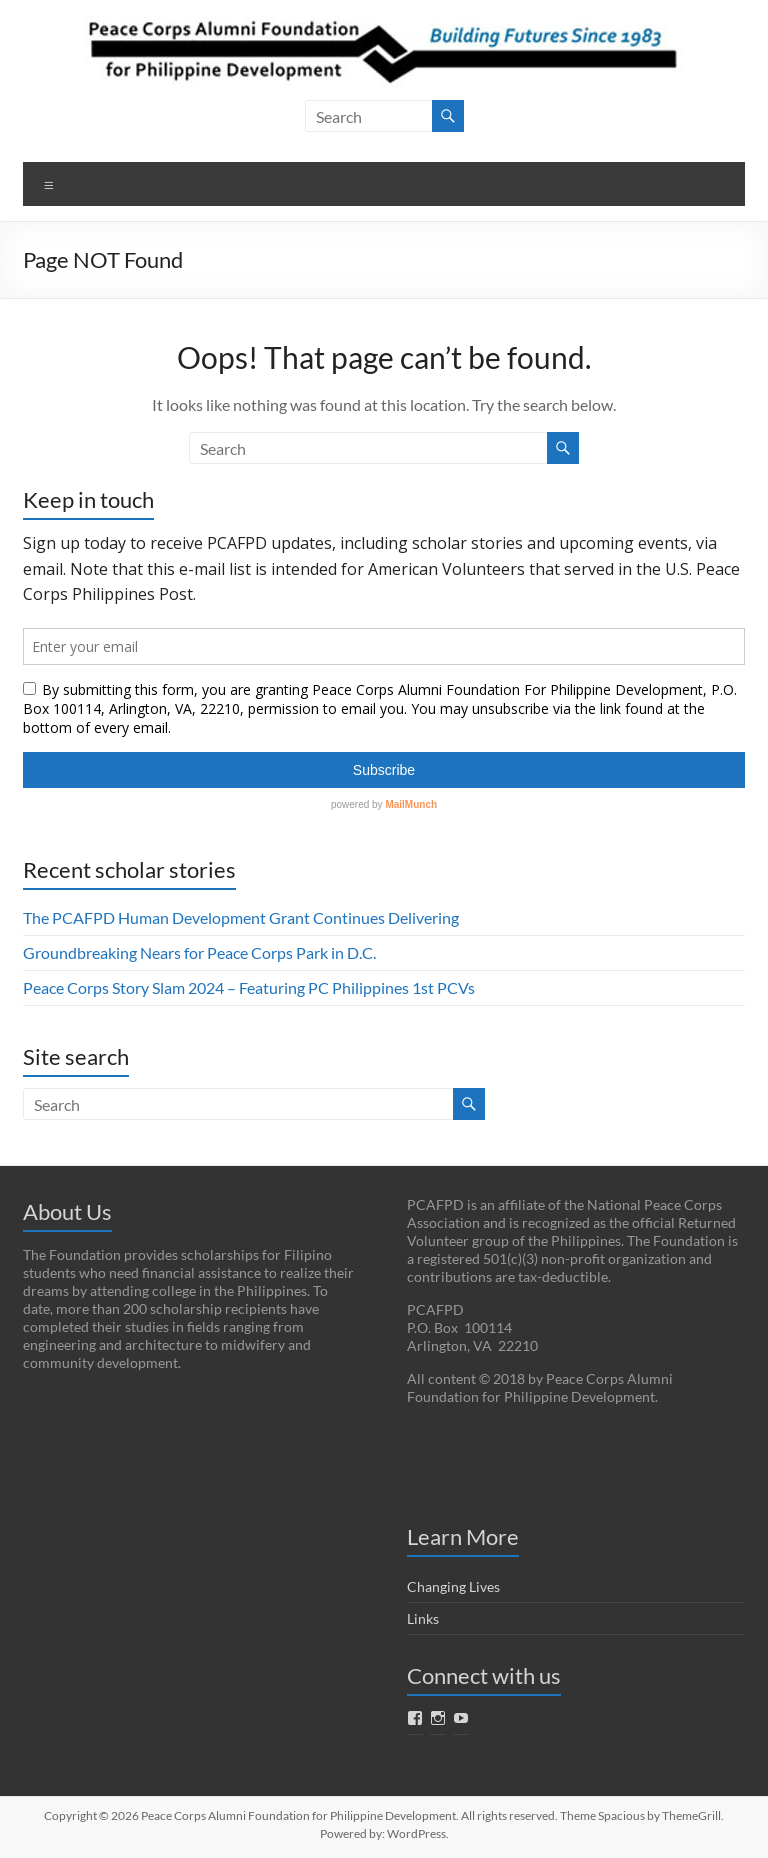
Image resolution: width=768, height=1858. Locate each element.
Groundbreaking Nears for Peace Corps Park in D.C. (199, 952)
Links (423, 1618)
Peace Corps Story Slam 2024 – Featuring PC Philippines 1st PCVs (249, 987)
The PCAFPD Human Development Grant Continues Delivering (241, 917)
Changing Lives (453, 1586)
